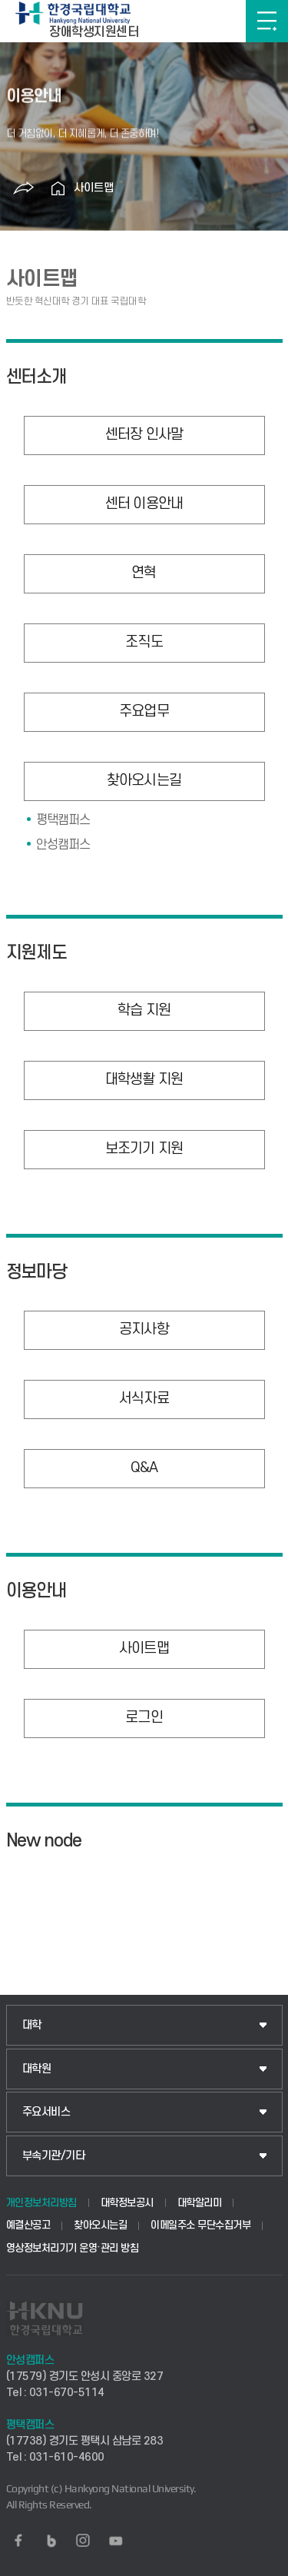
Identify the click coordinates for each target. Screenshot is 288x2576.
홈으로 (58, 188)
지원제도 (37, 953)
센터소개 (37, 377)
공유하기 (24, 188)
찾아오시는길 (100, 2225)
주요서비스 (46, 2112)
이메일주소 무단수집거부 (200, 2225)
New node (43, 1841)
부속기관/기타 (53, 2155)
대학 (31, 2025)
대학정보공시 (127, 2203)
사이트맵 (94, 187)
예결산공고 (28, 2225)
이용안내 (37, 1591)
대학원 (36, 2069)
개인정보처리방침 (41, 2203)
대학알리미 (199, 2203)
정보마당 (37, 1272)
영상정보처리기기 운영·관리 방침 (72, 2248)
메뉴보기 (267, 21)
